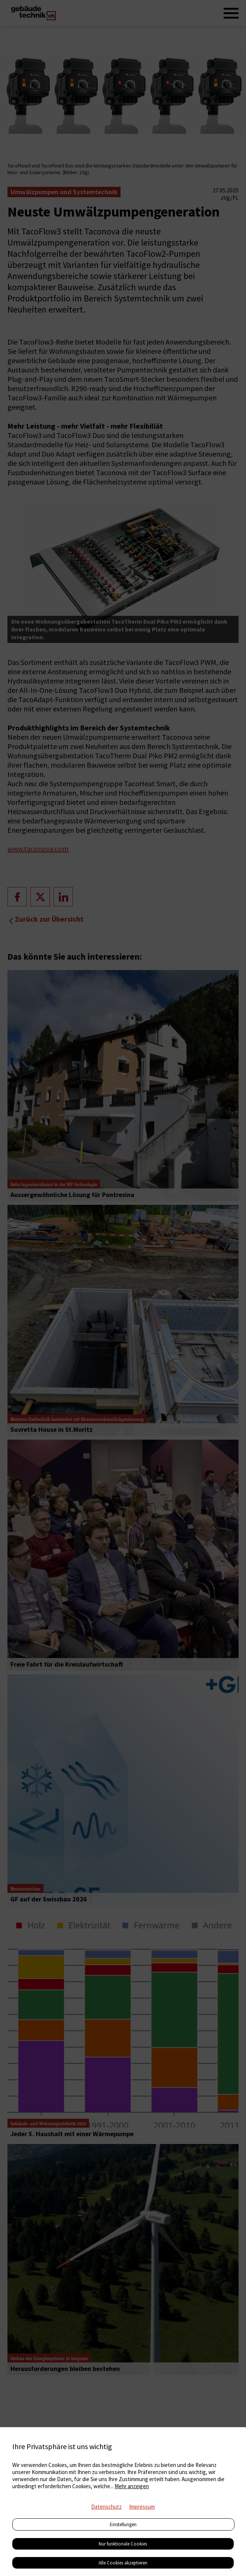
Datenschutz (106, 2506)
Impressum (142, 2506)
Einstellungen (123, 2524)
